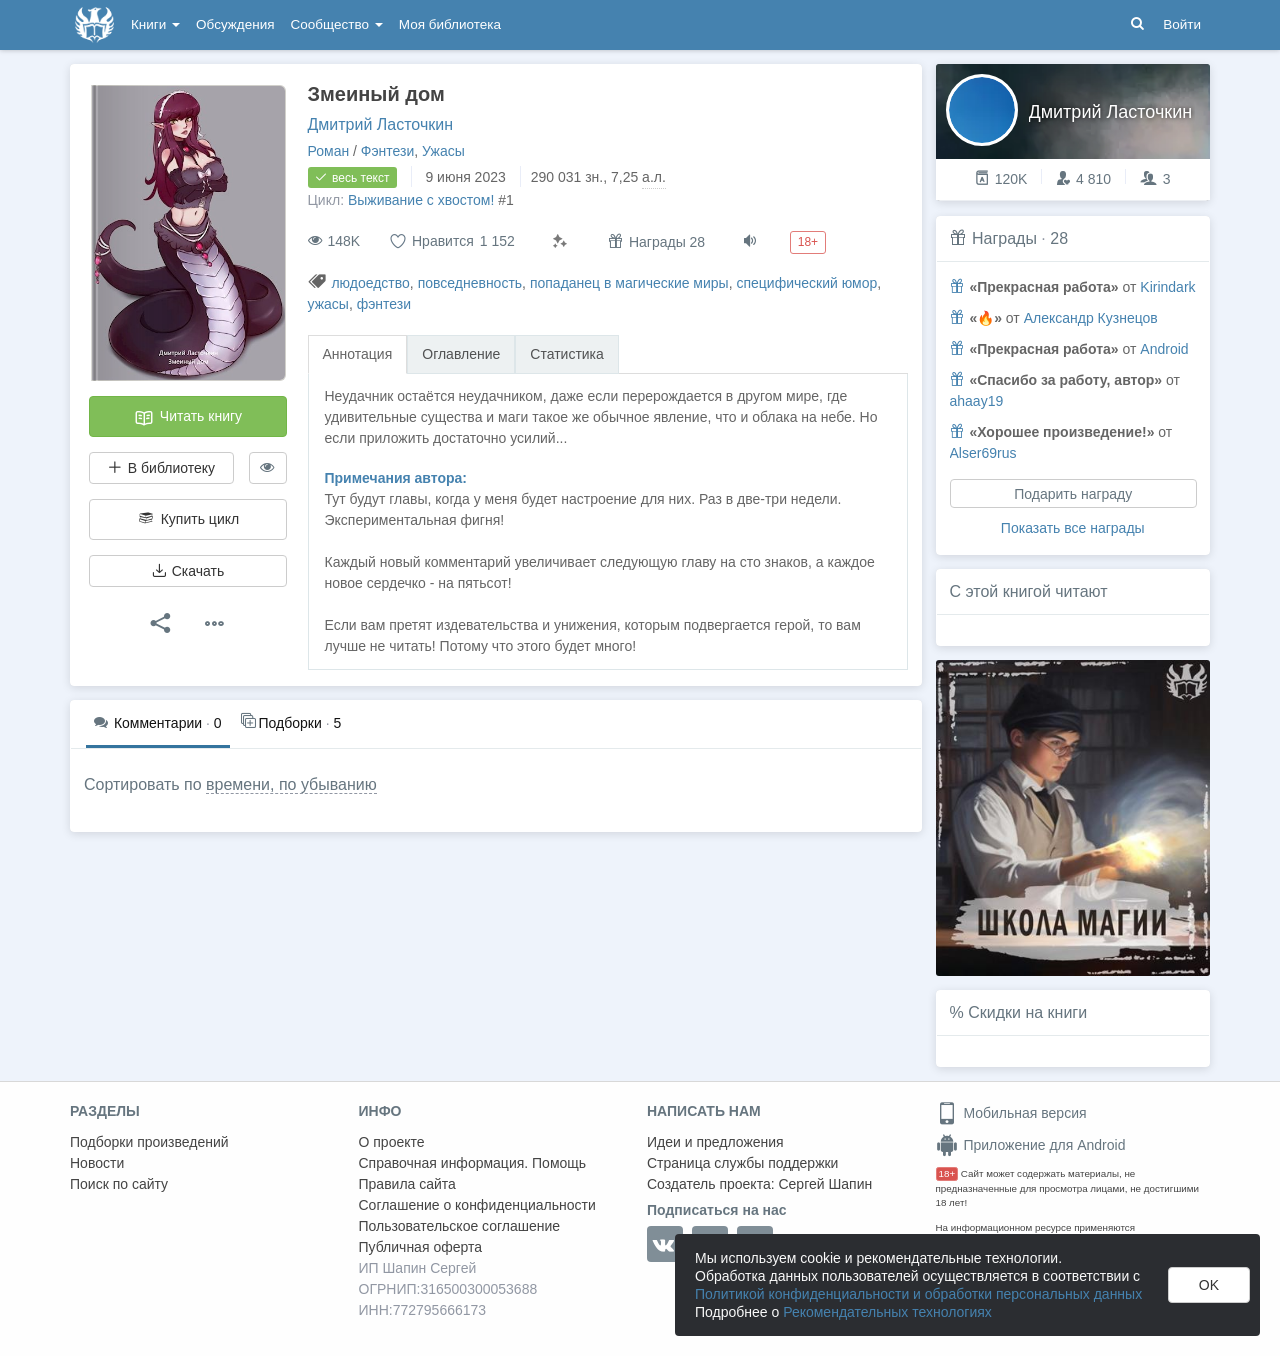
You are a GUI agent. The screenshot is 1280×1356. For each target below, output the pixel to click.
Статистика (567, 354)
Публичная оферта (421, 1247)
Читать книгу (188, 418)
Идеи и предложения (715, 1142)
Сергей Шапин (825, 1184)
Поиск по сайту (119, 1184)
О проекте (392, 1142)
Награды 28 (656, 241)
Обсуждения (235, 24)
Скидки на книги (1027, 1012)
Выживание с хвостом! (421, 200)
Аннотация (358, 354)
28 (1059, 238)
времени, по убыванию (291, 784)
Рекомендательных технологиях (887, 1312)
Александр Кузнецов (1091, 318)
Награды (1004, 238)
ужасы (328, 304)
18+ (947, 1173)
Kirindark (1167, 287)
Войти (1182, 24)
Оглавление (461, 354)
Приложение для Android (1031, 1145)
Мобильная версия (1011, 1113)
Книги (155, 24)
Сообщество (337, 24)
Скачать (188, 571)
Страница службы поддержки (742, 1163)
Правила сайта (407, 1184)
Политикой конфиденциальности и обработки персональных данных (918, 1294)
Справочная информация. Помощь (473, 1163)
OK (1209, 1285)
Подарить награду (1073, 494)
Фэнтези (388, 151)
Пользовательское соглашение (460, 1226)
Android (1164, 349)
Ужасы (443, 151)
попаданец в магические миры (629, 283)
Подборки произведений (149, 1142)
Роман (329, 151)
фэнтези (384, 304)
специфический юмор (806, 283)
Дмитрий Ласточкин (381, 124)
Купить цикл (188, 519)
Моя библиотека (450, 24)
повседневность (470, 283)
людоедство (370, 283)
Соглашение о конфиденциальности (477, 1205)
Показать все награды (1073, 528)
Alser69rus (983, 453)
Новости (97, 1163)
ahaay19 (977, 401)
